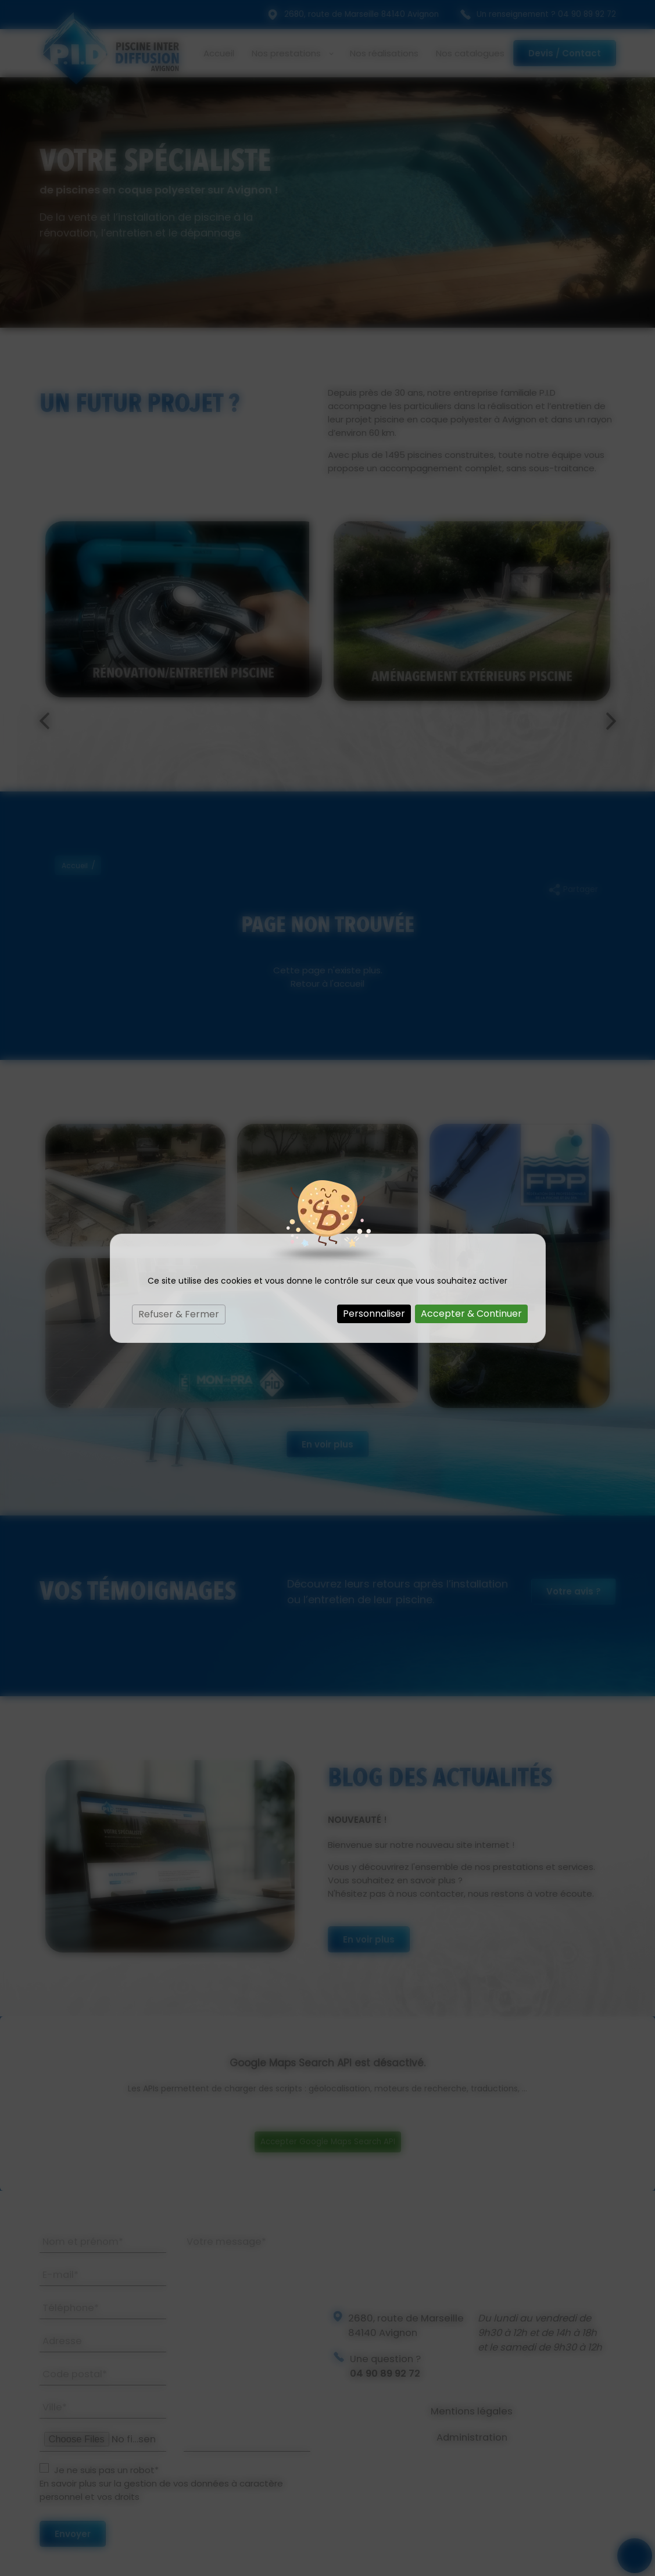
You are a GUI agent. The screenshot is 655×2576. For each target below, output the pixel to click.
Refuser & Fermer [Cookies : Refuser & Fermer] (178, 1314)
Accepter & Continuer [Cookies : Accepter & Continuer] (471, 1313)
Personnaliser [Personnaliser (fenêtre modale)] (374, 1313)
